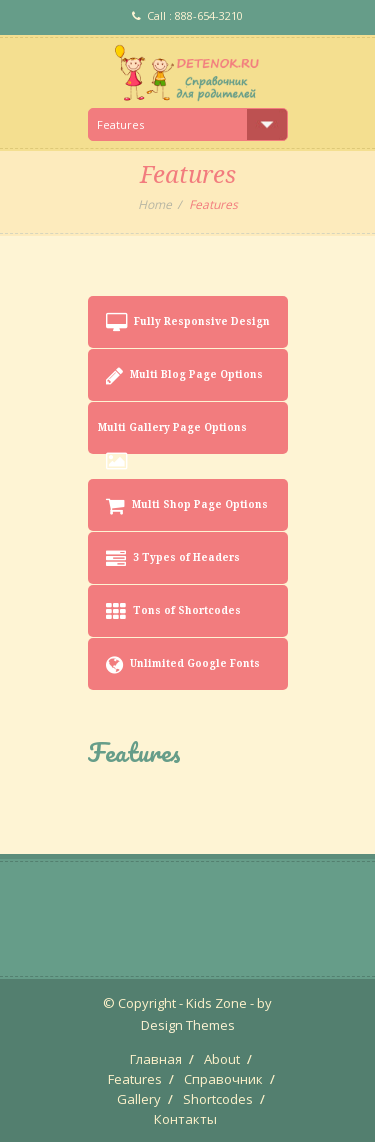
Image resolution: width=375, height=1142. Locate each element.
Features (135, 1079)
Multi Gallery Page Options (172, 438)
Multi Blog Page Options (184, 376)
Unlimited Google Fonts (183, 665)
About (222, 1059)
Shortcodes (218, 1099)
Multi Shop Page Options (187, 506)
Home (155, 204)
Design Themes (188, 1025)
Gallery (139, 1099)
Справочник (223, 1079)
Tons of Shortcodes (173, 612)
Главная (156, 1059)
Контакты (185, 1119)
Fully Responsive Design (188, 323)
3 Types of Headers (173, 559)
